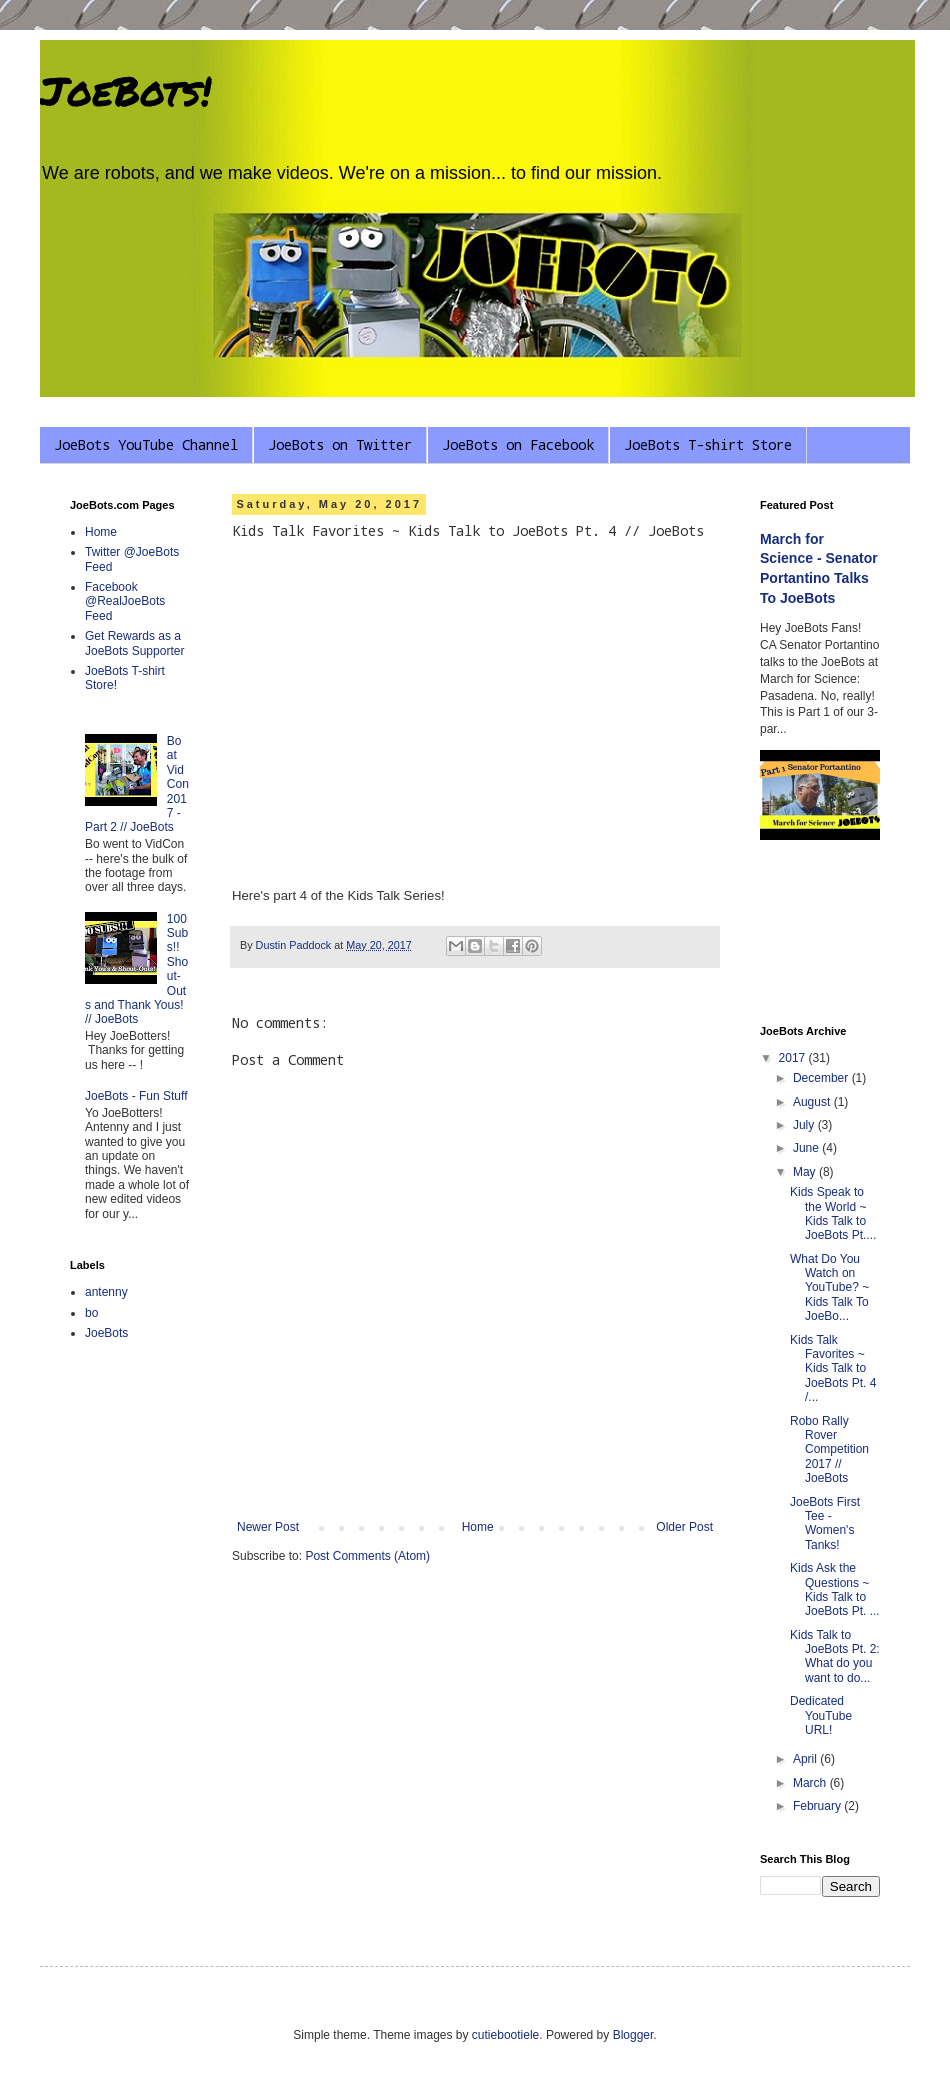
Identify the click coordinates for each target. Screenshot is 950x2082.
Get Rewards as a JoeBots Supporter (134, 643)
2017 (794, 1058)
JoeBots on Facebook (518, 444)
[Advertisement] (820, 935)
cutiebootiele (505, 2035)
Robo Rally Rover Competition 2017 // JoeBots (829, 1450)
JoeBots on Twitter (340, 444)
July (805, 1125)
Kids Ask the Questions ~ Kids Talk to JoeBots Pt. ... (835, 1589)
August (813, 1102)
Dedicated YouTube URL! (821, 1715)
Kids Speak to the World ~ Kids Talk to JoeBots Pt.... (833, 1213)
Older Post (684, 1527)
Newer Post (268, 1527)
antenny (106, 1292)
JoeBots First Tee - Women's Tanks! (825, 1523)
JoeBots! (125, 90)
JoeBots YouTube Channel (146, 444)
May (806, 1172)
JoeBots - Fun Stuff (136, 1096)
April (806, 1759)
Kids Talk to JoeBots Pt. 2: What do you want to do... (835, 1656)
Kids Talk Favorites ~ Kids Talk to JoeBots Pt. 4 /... (833, 1369)
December (822, 1078)
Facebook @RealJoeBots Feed (125, 601)
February (818, 1806)
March (811, 1783)
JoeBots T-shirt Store (708, 444)
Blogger (633, 2035)
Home (478, 1527)
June (807, 1148)
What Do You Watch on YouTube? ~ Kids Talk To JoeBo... (829, 1288)
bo (91, 1313)
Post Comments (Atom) (367, 1556)
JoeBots (106, 1333)
